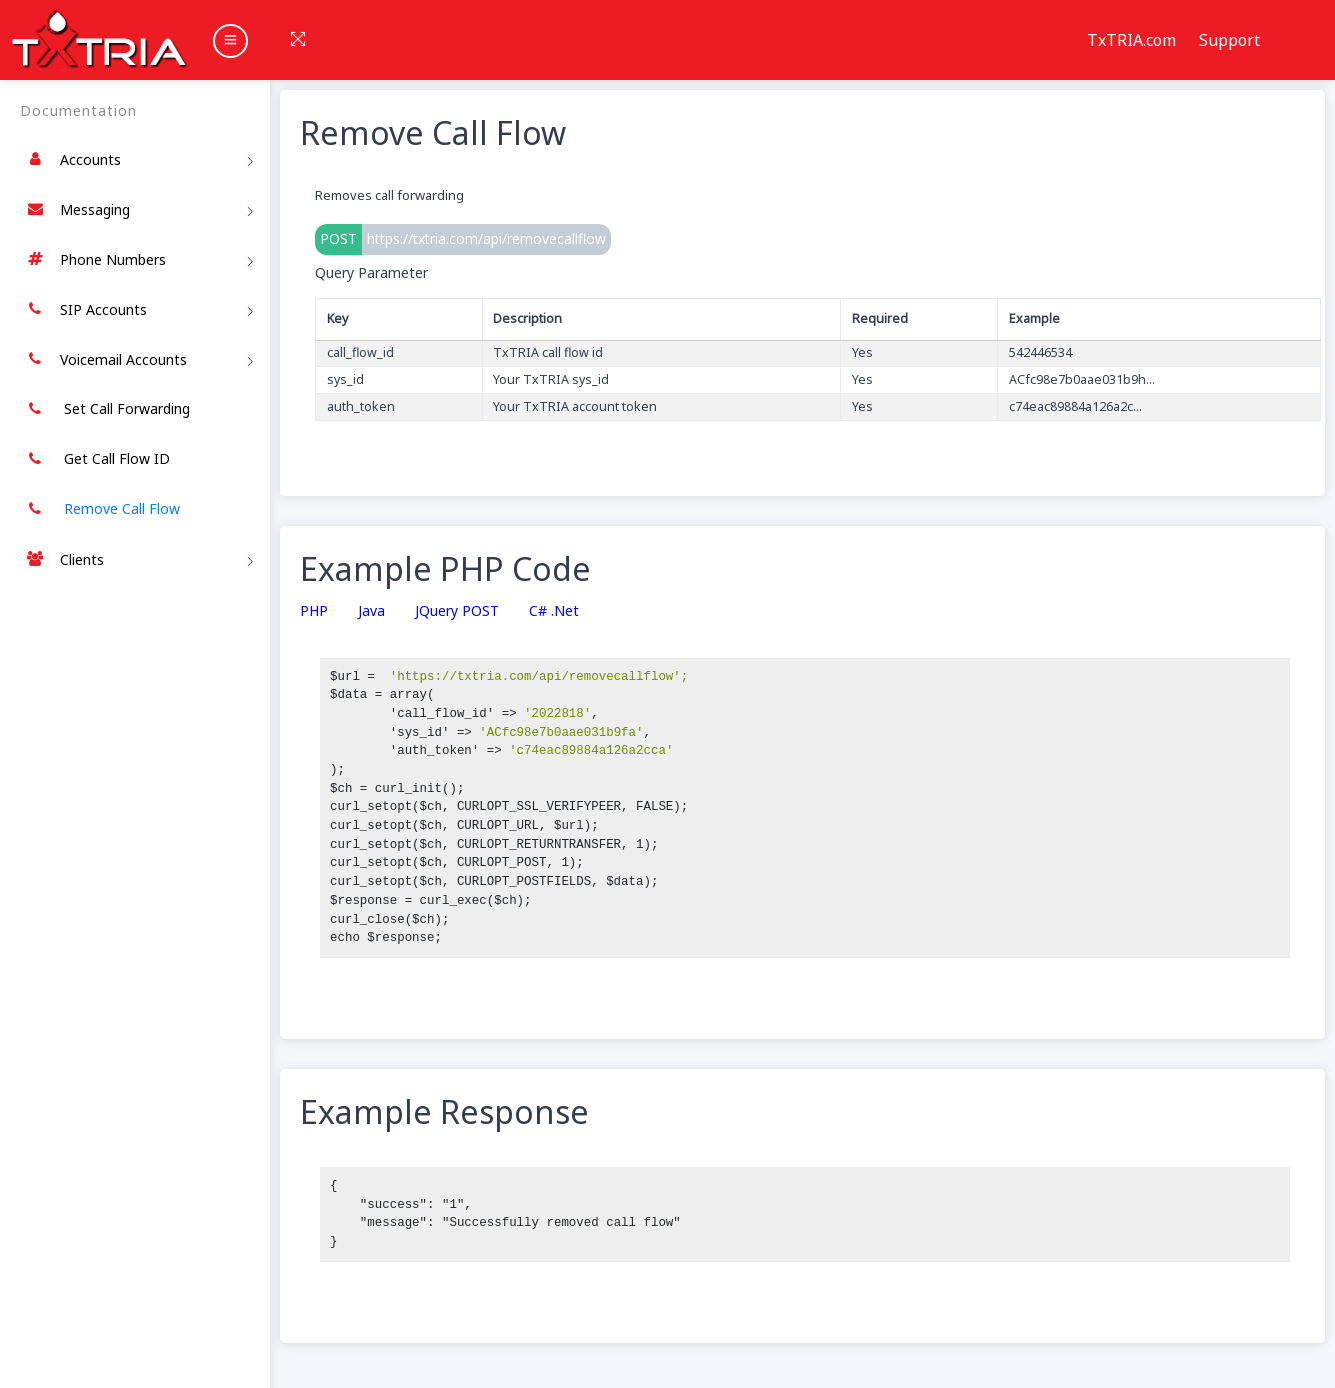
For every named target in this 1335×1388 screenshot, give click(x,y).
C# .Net (554, 611)
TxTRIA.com (1131, 40)
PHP (314, 611)
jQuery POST (457, 611)
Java (371, 611)
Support (1229, 40)
